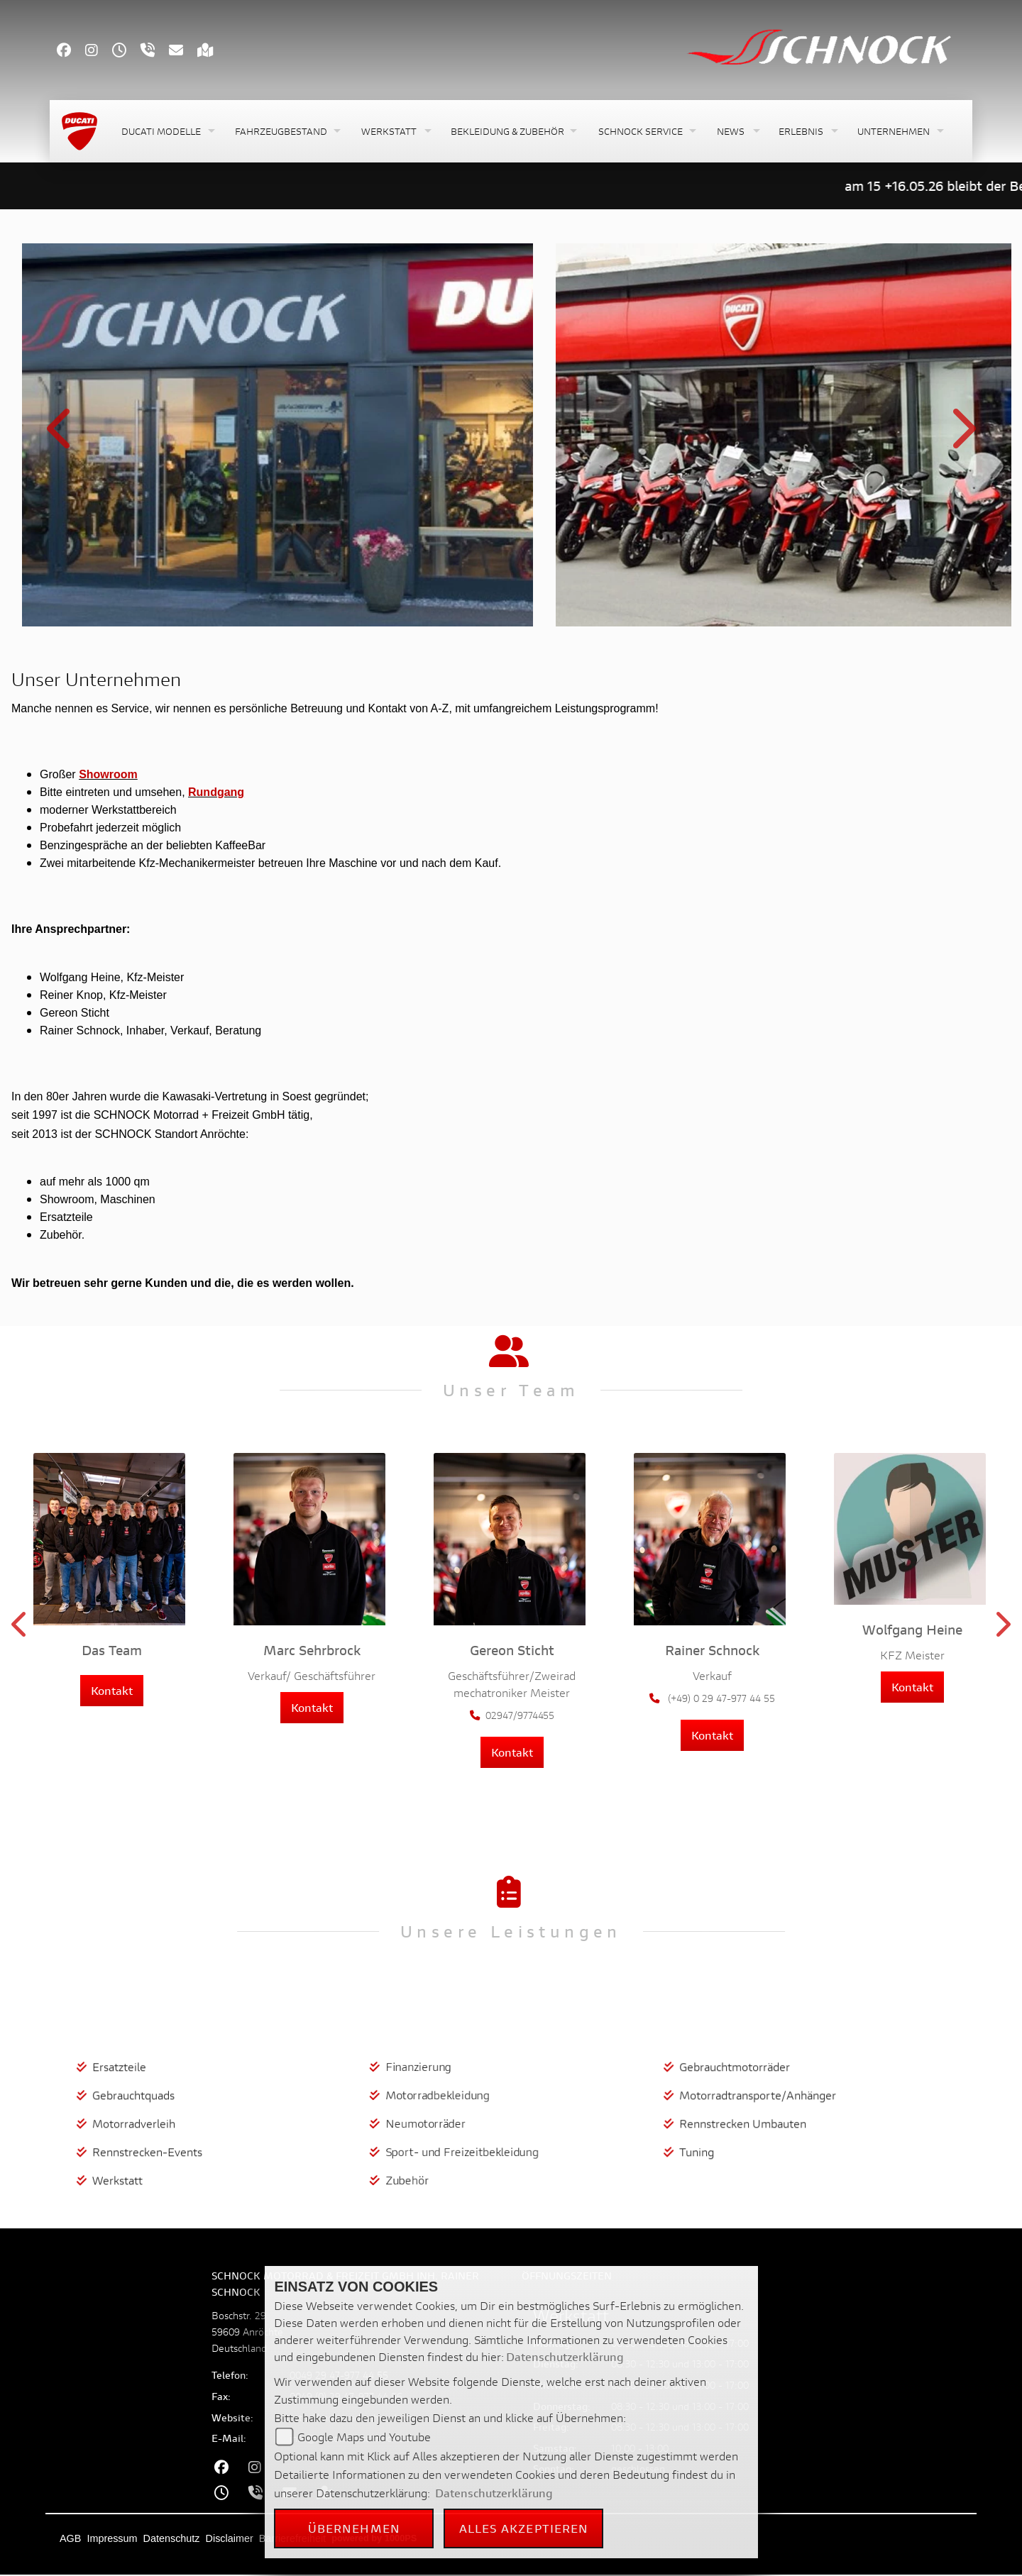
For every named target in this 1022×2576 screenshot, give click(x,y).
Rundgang (216, 792)
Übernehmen (354, 2528)
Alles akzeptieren (524, 2528)
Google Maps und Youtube (364, 2436)
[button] (167, 131)
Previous (61, 437)
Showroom (108, 774)
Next (961, 437)
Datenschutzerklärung (565, 2356)
